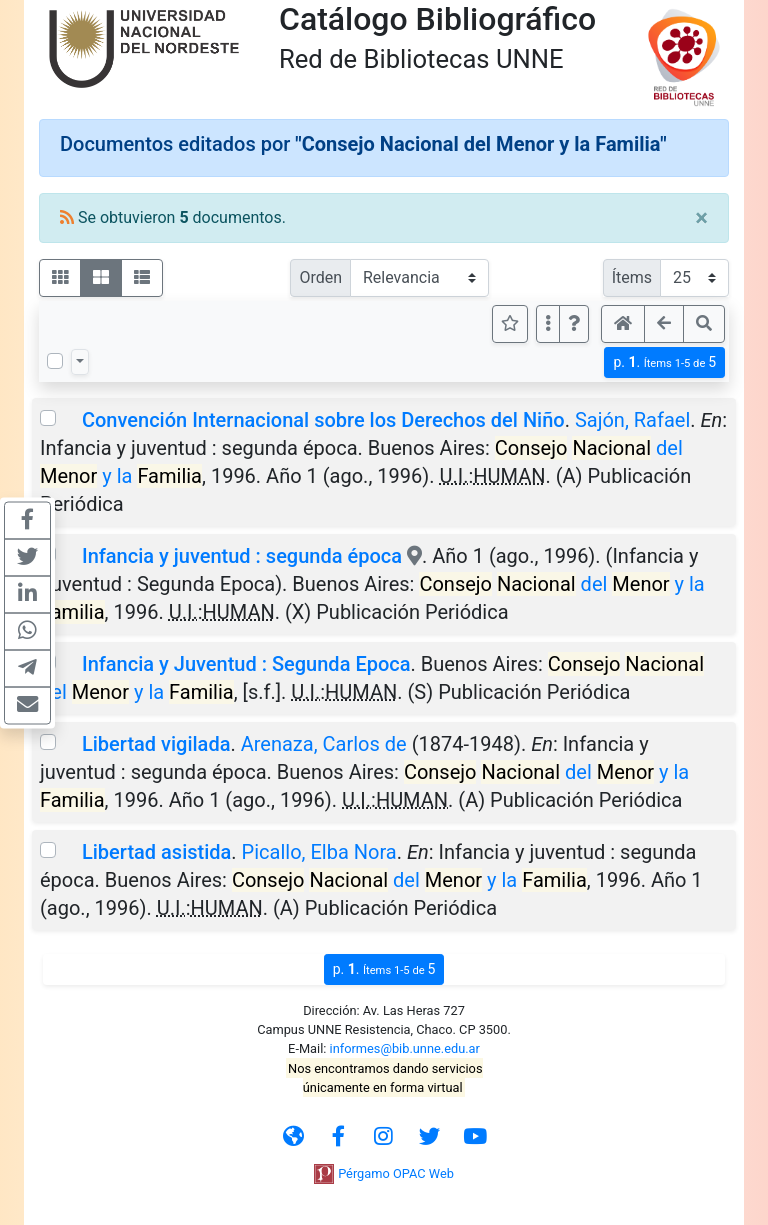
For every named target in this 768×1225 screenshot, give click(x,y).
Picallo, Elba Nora (319, 852)
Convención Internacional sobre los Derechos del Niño (323, 420)
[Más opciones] (548, 324)
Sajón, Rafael (632, 420)
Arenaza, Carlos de (324, 744)
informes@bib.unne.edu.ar (405, 1048)
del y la (409, 880)
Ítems (632, 277)
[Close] (701, 218)
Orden (320, 277)
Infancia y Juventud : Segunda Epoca (246, 664)
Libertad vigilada (156, 744)
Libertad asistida (156, 852)
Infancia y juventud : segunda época (242, 556)
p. (664, 362)
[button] (574, 324)
